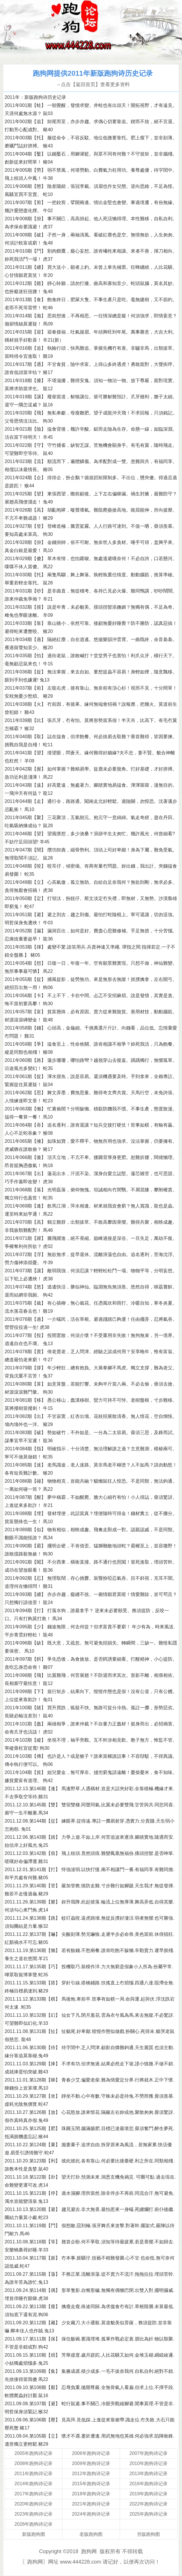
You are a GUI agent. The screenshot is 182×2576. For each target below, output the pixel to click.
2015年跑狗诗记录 (91, 2483)
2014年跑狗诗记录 (33, 2483)
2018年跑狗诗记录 (91, 2493)
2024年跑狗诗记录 (91, 2514)
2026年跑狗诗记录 (33, 2524)
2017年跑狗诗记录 (33, 2493)
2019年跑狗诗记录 (149, 2493)
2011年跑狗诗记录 (33, 2473)
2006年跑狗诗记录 (91, 2453)
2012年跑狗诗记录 (91, 2473)
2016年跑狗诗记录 (149, 2483)
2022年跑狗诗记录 (149, 2503)
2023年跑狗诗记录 (33, 2514)
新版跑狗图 (33, 2534)
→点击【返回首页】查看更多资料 (93, 84)
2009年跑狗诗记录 (91, 2463)
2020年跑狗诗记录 (33, 2503)
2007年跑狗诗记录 (149, 2453)
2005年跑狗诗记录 (33, 2453)
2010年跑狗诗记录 (149, 2463)
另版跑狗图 (148, 2534)
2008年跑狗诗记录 (33, 2463)
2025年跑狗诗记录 (149, 2514)
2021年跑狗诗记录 (91, 2503)
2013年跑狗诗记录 (149, 2473)
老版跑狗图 (91, 2534)
